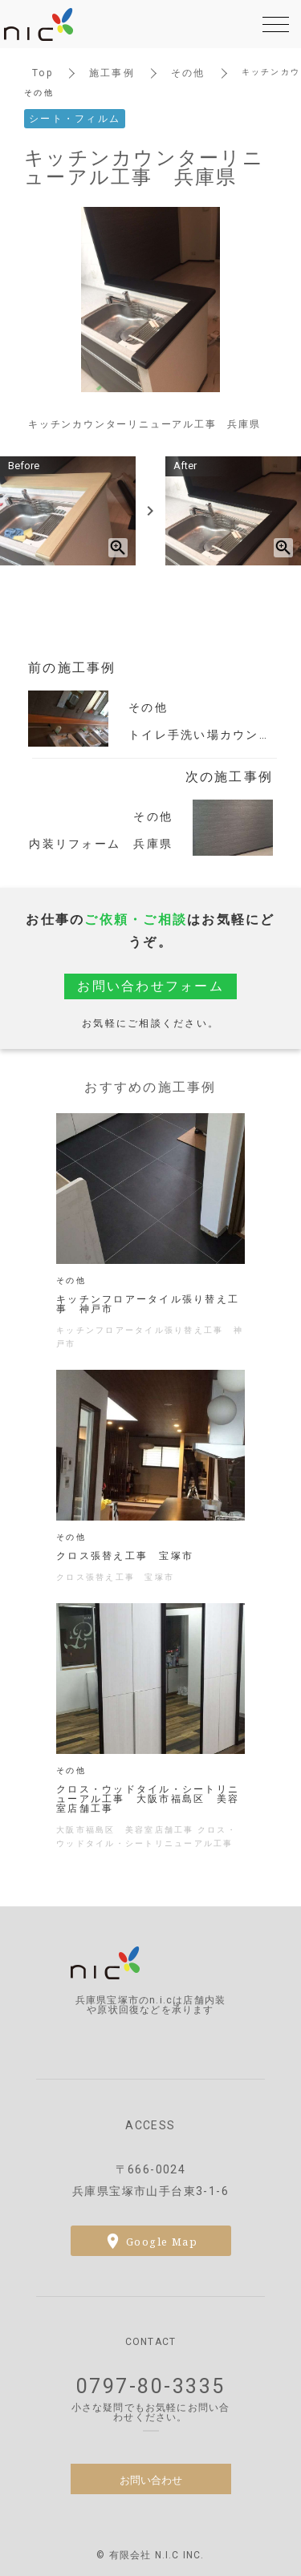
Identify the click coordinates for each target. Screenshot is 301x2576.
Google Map (161, 2241)
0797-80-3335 (151, 2386)
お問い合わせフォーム (150, 986)
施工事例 (112, 73)
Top (42, 73)
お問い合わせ (151, 2479)
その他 (188, 73)
